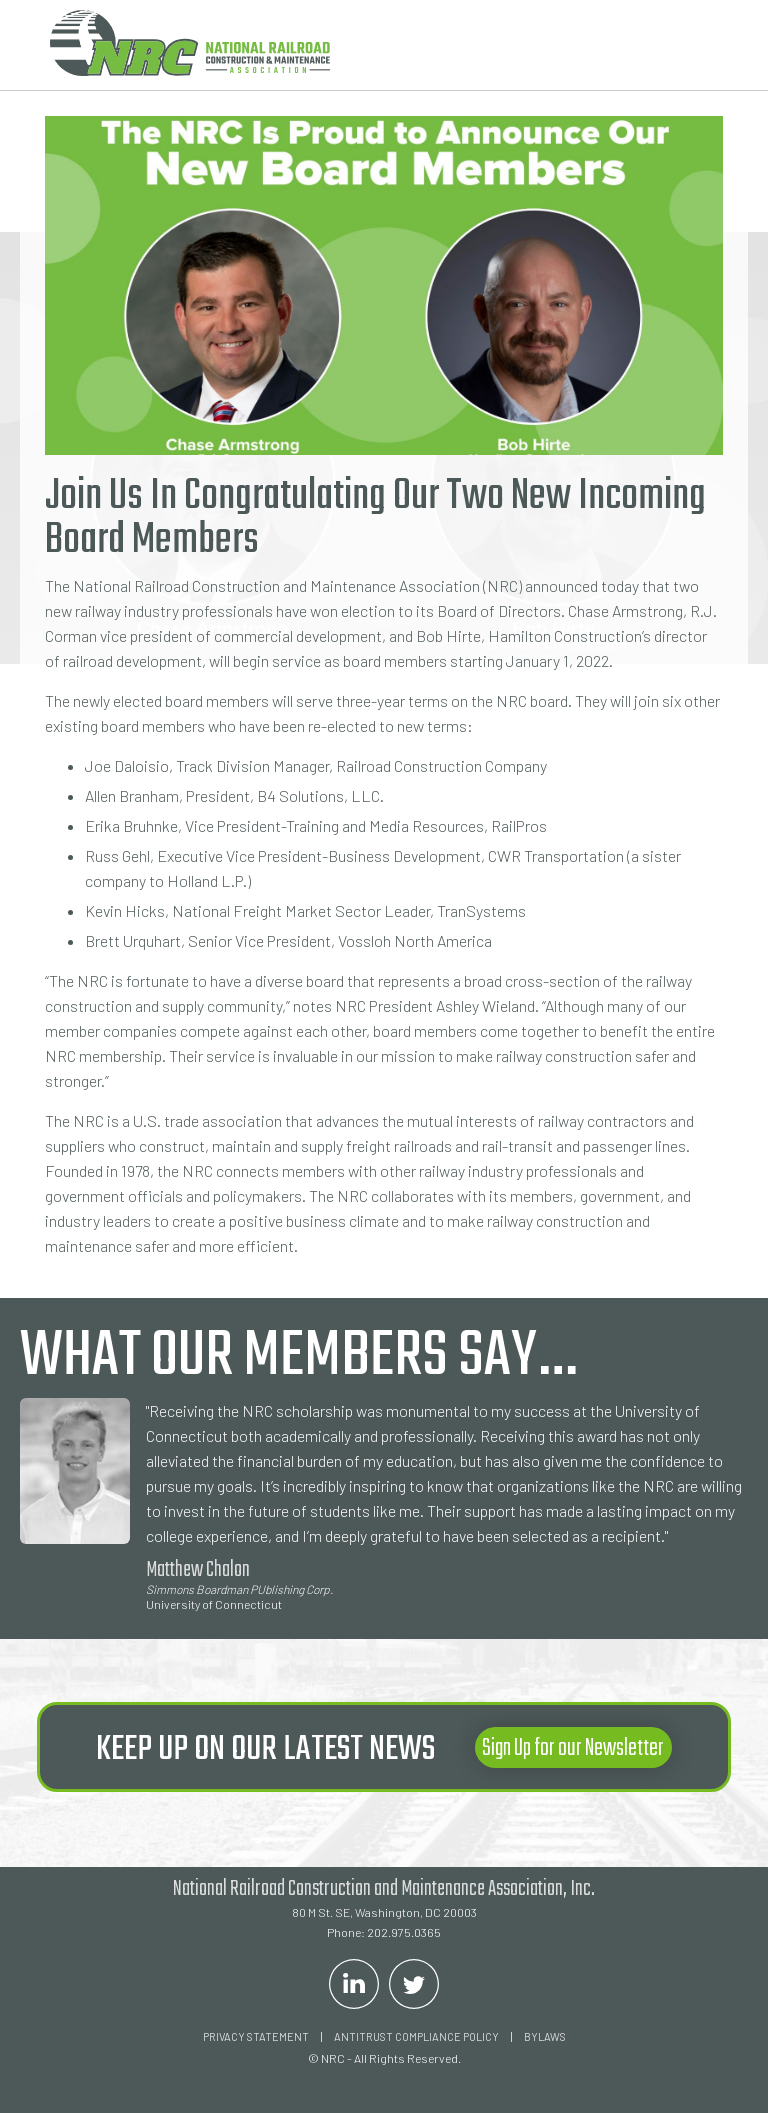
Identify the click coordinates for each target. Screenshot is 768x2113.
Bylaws (545, 2036)
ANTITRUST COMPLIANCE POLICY (416, 2036)
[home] (190, 43)
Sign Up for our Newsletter (573, 1748)
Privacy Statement (256, 2036)
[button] (693, 45)
